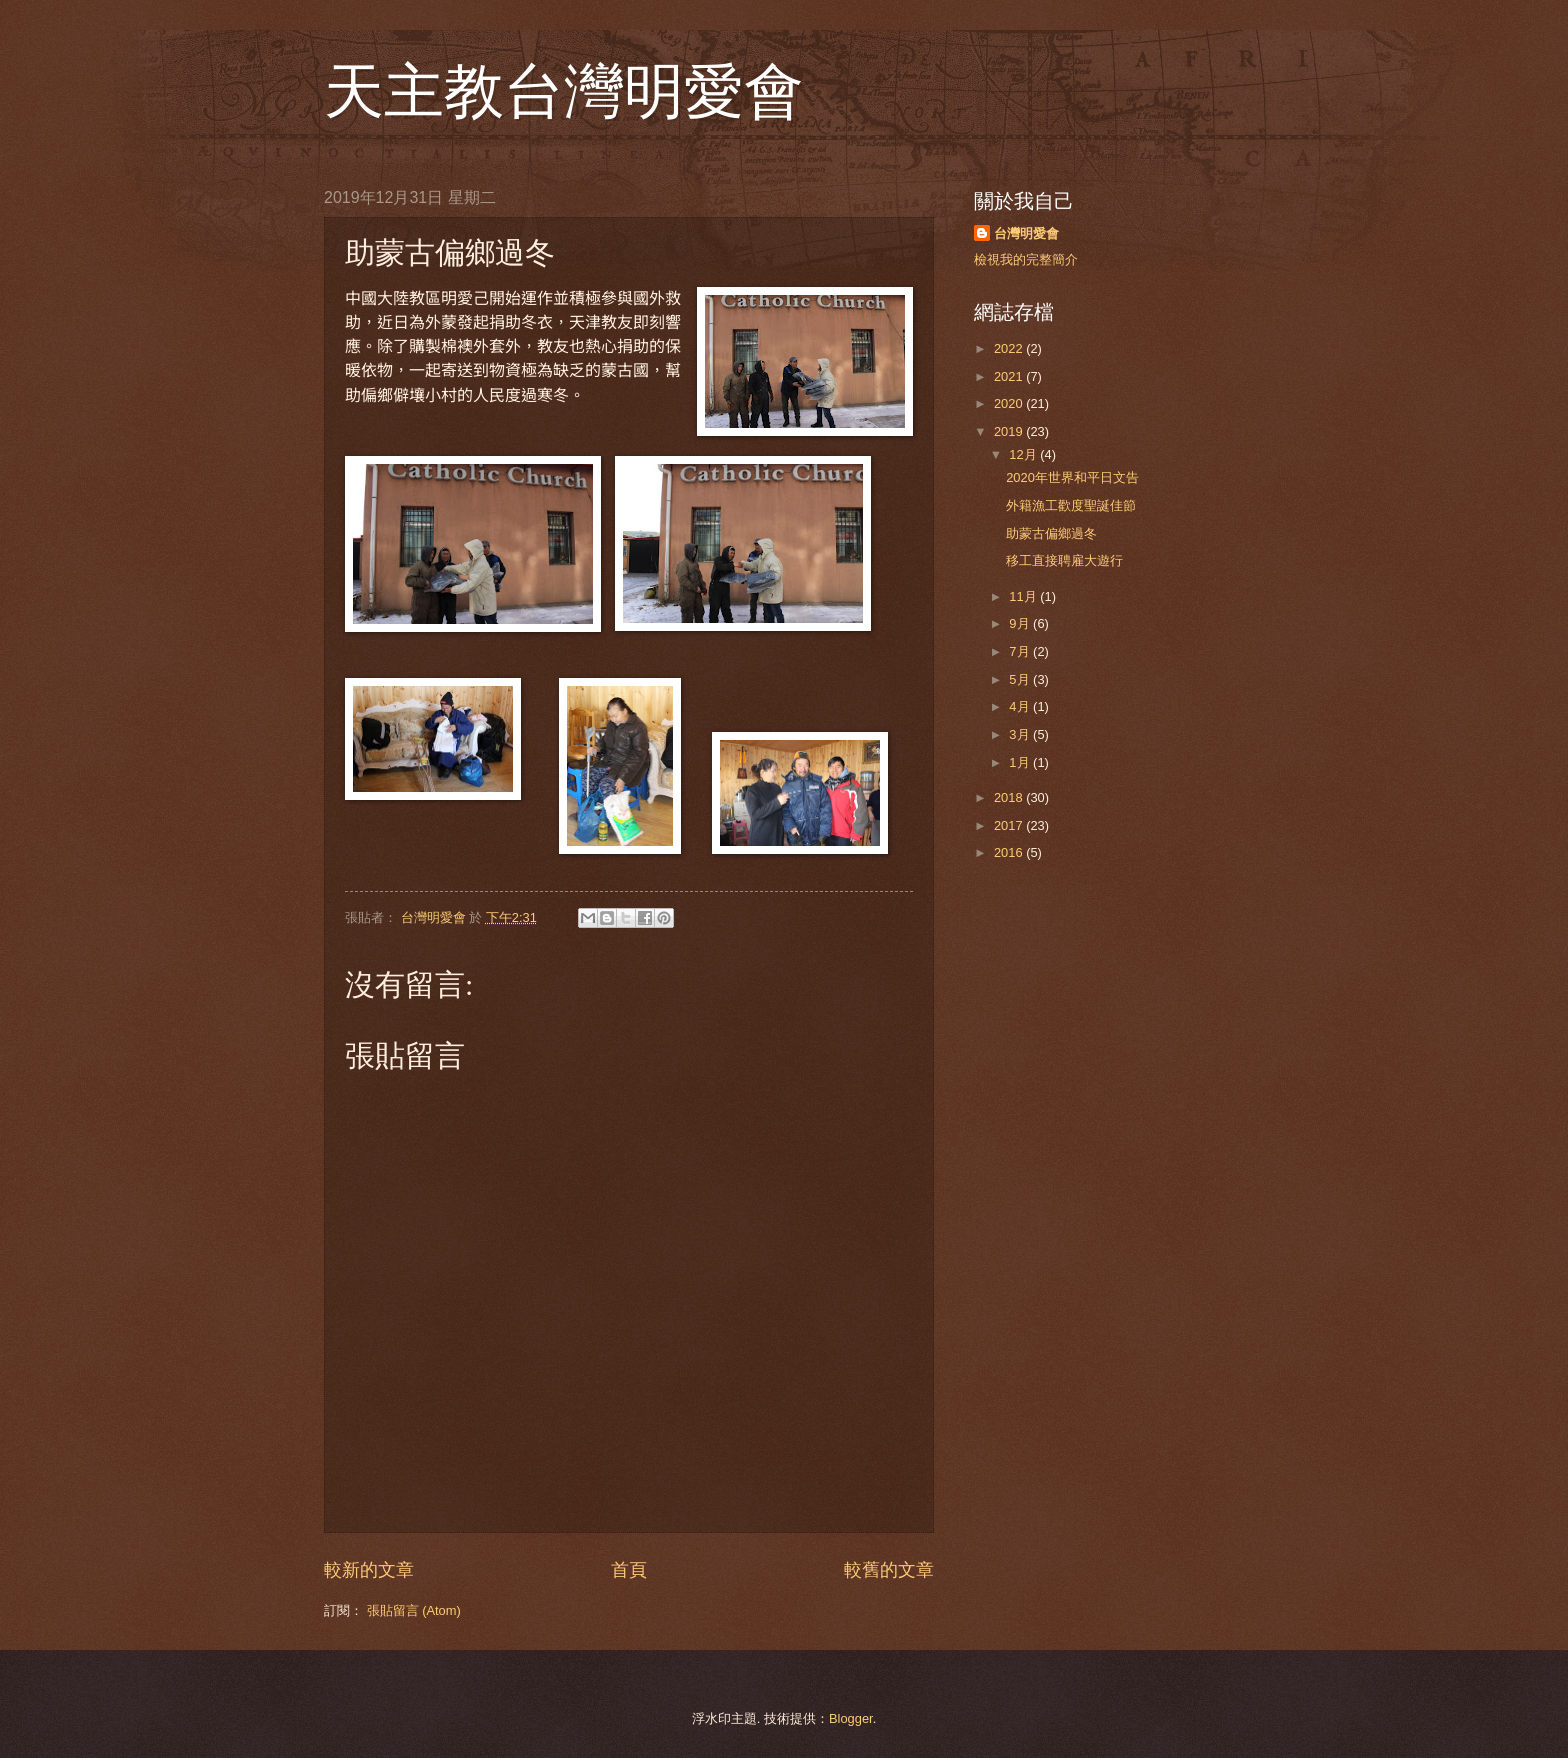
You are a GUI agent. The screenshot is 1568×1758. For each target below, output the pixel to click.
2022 (1010, 348)
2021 (1010, 376)
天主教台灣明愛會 (564, 92)
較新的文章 (369, 1570)
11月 (1024, 596)
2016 (1010, 852)
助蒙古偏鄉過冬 (1051, 533)
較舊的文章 (889, 1570)
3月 (1021, 734)
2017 (1010, 825)
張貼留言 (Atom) (414, 1610)
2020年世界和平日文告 (1072, 477)
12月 (1024, 454)
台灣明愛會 (1026, 233)
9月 (1021, 623)
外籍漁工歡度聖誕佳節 (1071, 505)
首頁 (629, 1570)
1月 (1021, 762)
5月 (1021, 679)
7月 (1021, 651)
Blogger (851, 1718)
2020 (1010, 403)
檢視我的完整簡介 (1026, 259)
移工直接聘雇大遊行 (1064, 560)
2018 (1010, 797)
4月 (1021, 706)
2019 (1010, 431)
